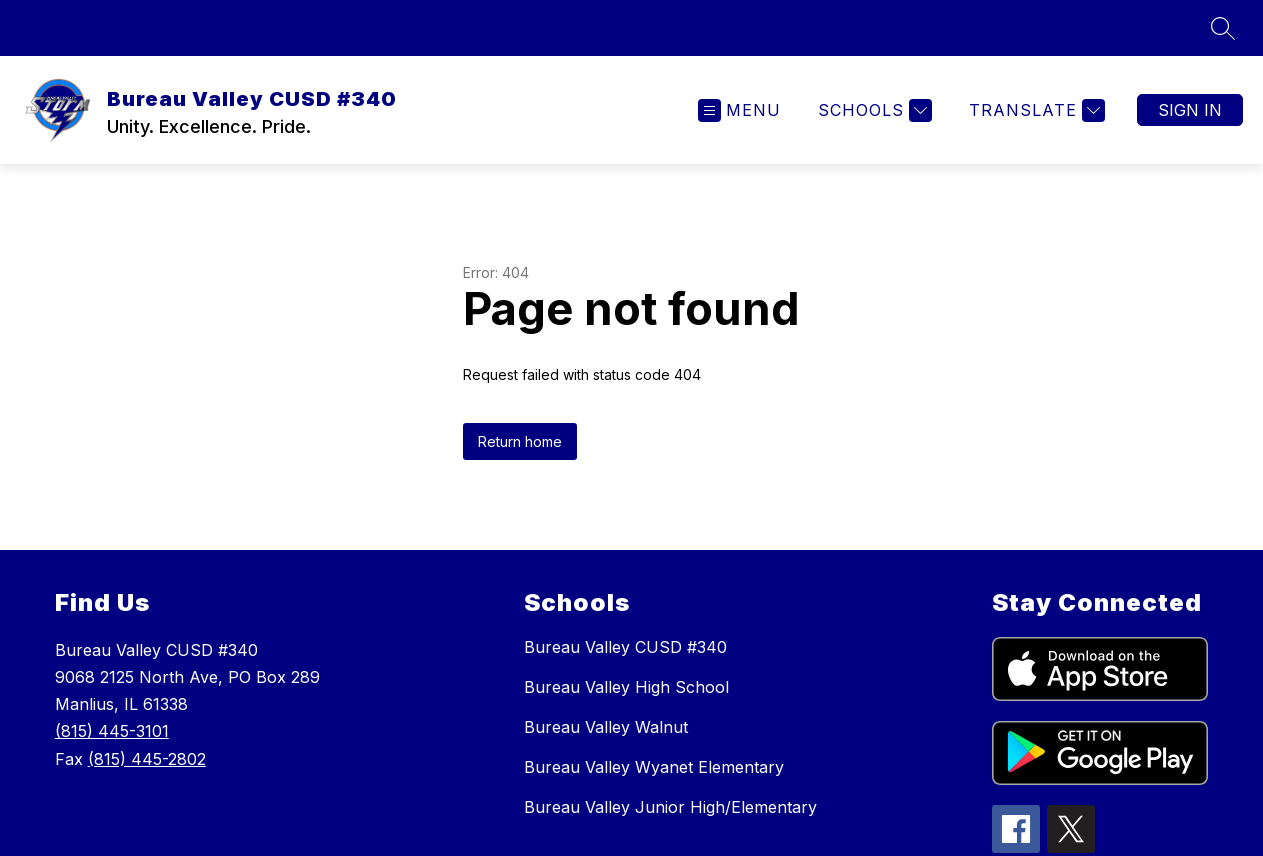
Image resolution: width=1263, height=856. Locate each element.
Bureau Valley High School (626, 687)
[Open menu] (739, 110)
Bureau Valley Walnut (606, 727)
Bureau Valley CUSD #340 (625, 647)
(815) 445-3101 (112, 731)
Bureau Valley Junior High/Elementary (670, 807)
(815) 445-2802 (147, 759)
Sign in (1190, 110)
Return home (520, 441)
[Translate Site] (1034, 110)
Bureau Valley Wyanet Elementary (654, 767)
